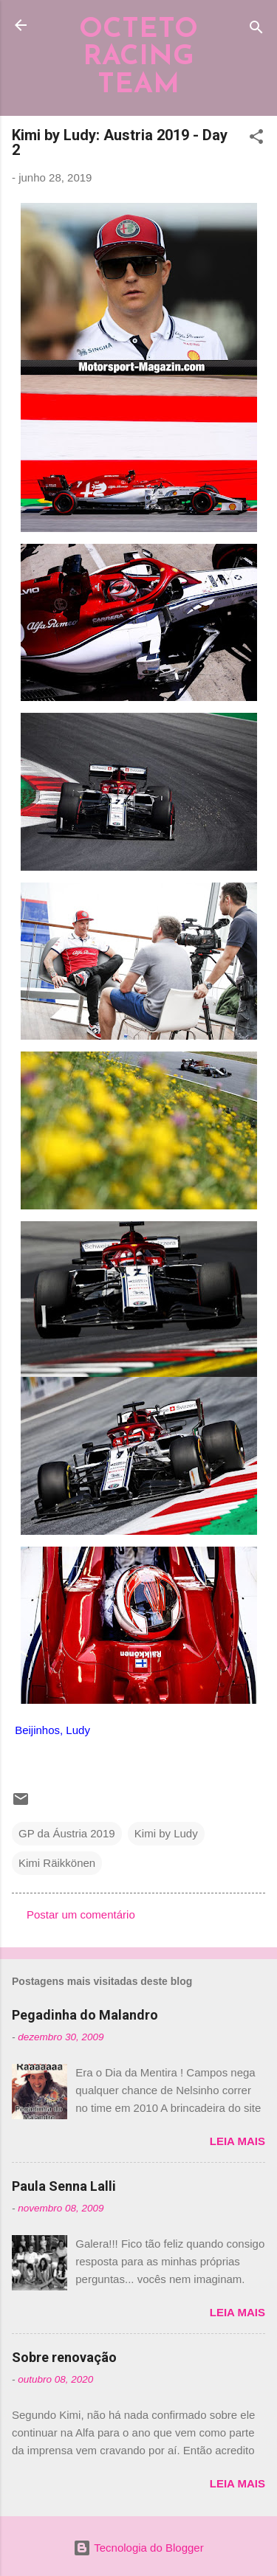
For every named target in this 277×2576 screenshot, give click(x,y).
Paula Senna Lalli (64, 2186)
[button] (256, 139)
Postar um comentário (81, 1914)
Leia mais (237, 2141)
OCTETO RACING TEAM (138, 57)
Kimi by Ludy (166, 1833)
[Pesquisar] (256, 29)
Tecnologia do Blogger (138, 2547)
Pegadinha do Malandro (85, 2015)
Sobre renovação (64, 2357)
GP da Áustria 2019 (66, 1833)
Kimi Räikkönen (56, 1863)
